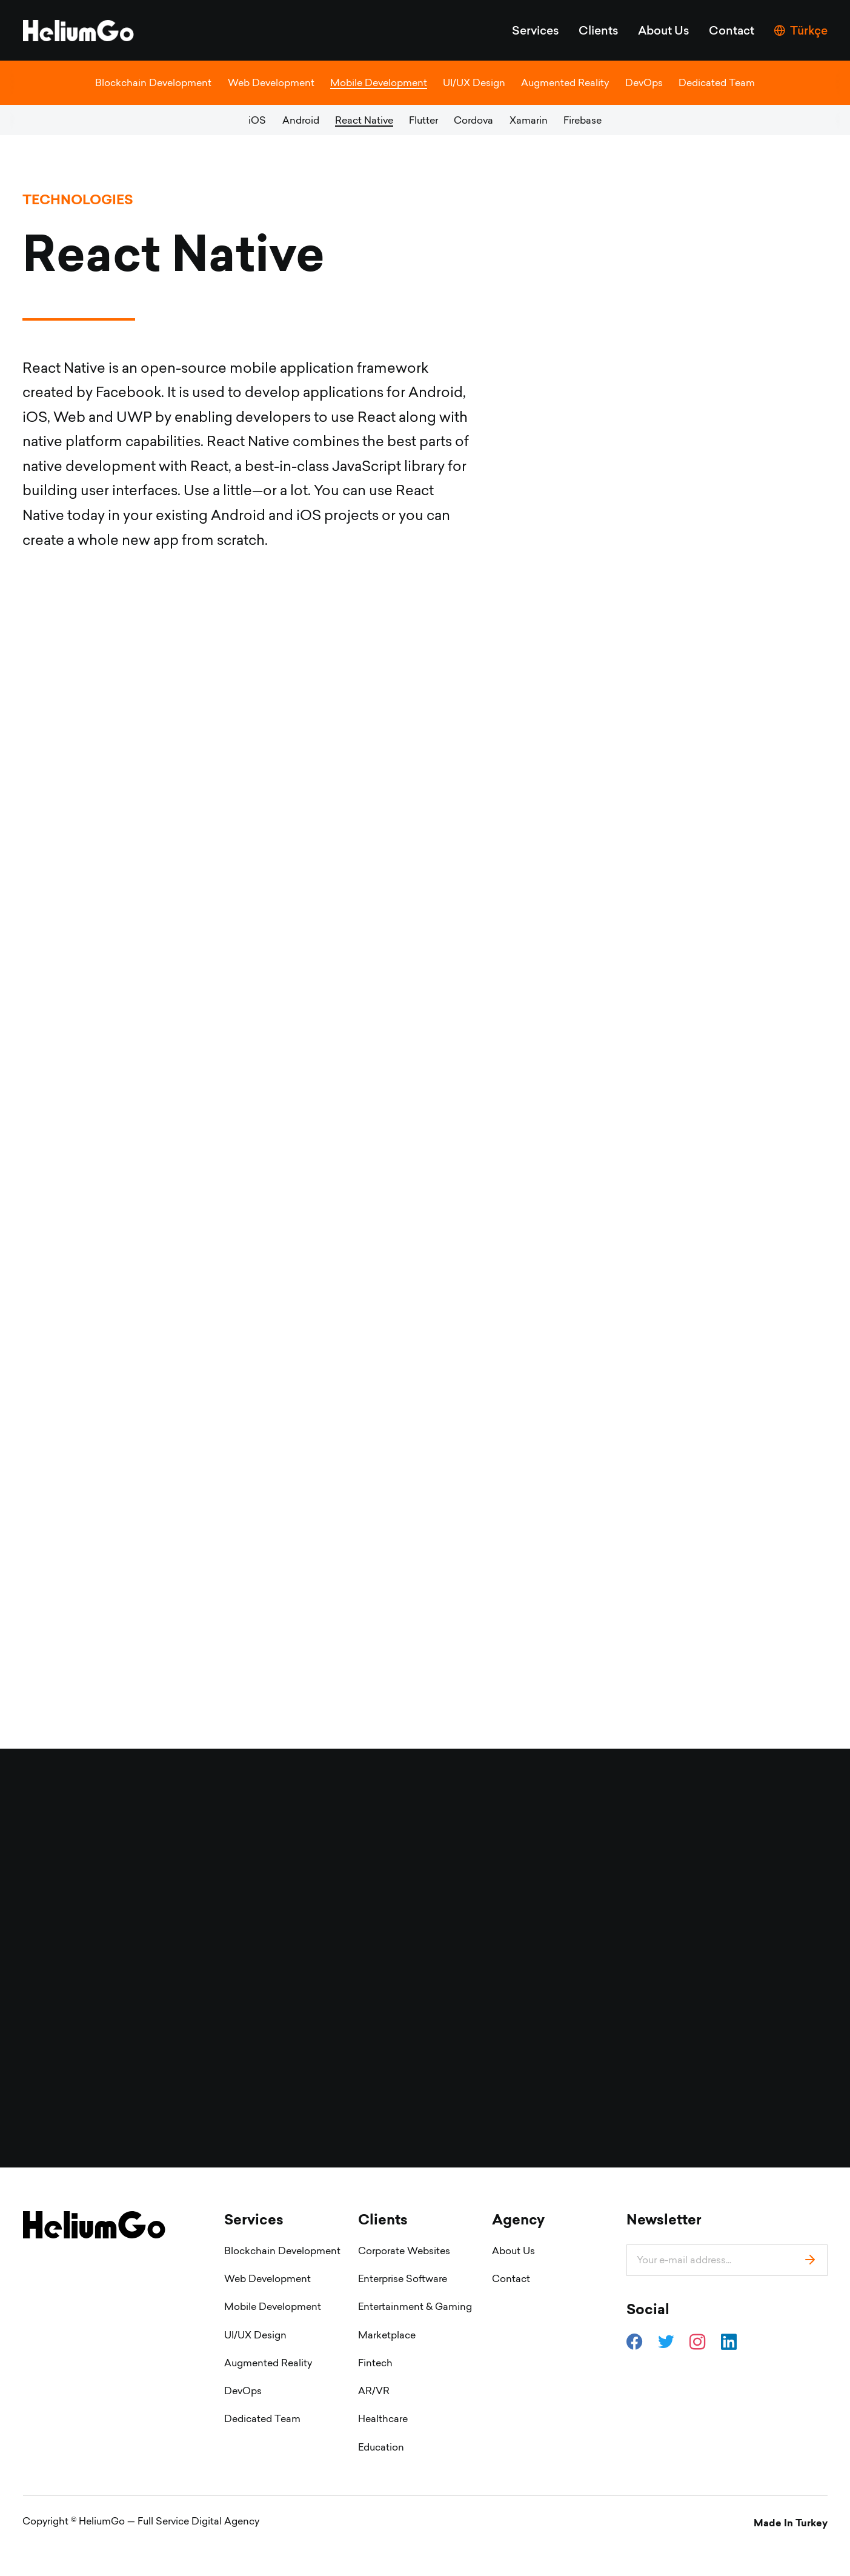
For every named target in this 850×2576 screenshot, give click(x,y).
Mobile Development (378, 82)
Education (381, 2477)
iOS (257, 120)
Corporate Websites (404, 2282)
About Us (663, 30)
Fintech (375, 2394)
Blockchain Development (153, 82)
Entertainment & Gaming (415, 2337)
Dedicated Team (717, 82)
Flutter (423, 120)
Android (300, 120)
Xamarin (529, 120)
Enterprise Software (402, 2310)
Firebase (582, 120)
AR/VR (374, 2422)
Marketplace (387, 2365)
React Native (364, 120)
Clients (599, 30)
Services (535, 30)
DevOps (644, 82)
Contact (731, 30)
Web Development (271, 82)
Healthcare (383, 2450)
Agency (518, 2250)
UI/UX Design (474, 82)
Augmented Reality (565, 82)
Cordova (473, 120)
